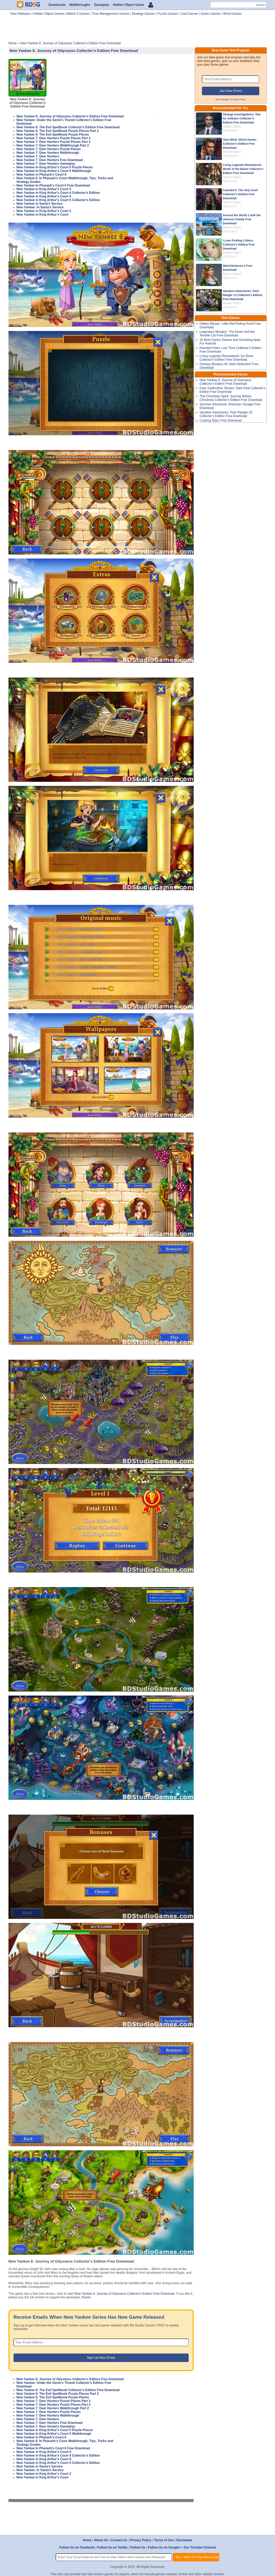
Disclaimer (184, 2540)
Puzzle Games (167, 13)
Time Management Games (110, 13)
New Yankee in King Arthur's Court (43, 214)
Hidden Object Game (128, 4)
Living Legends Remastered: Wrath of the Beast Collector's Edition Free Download (243, 169)
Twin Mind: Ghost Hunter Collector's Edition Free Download (240, 143)
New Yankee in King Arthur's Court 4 (44, 196)
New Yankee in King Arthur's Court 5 (44, 189)
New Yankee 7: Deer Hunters (38, 156)
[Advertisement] (137, 30)
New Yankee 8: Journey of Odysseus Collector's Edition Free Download (70, 116)
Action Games (211, 13)
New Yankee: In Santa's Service (40, 207)
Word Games (232, 13)
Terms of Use (164, 2540)
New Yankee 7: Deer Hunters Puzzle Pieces (49, 149)
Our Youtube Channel (200, 2547)
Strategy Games (143, 13)
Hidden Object (232, 126)
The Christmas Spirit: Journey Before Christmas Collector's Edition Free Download (231, 398)
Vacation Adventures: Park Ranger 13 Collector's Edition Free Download (242, 295)
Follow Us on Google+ (164, 2547)
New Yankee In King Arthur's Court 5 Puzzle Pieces (55, 167)
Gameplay (101, 4)
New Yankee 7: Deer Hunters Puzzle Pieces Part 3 (53, 138)
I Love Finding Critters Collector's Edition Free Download (239, 244)
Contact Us (119, 2540)
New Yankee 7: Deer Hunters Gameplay (46, 163)
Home (87, 2540)
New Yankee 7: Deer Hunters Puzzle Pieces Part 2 (53, 141)
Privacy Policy (238, 99)
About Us (101, 2540)
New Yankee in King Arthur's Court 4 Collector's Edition (58, 192)
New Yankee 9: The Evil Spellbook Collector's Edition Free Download (68, 127)
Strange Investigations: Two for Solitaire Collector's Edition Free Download (242, 118)
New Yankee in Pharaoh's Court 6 (41, 174)
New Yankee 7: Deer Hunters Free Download (50, 160)
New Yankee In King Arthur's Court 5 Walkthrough (54, 171)
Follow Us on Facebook (76, 2547)
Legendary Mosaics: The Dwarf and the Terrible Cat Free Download (227, 333)
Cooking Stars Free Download (221, 420)
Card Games (189, 13)
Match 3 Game (232, 273)
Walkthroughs (79, 4)
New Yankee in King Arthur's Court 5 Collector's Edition (58, 200)
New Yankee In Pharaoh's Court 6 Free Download (53, 185)
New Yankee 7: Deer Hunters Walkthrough (48, 152)
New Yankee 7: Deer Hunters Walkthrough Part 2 (53, 145)
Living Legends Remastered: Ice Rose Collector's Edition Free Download (226, 357)
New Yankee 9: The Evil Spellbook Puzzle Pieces (53, 134)
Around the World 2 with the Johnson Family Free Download (242, 219)
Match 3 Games (78, 13)
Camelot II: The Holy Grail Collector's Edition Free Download (240, 194)
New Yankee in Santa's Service (40, 203)
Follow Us (137, 2547)
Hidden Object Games (48, 13)
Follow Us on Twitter (112, 2547)
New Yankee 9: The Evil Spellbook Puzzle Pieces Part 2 (58, 131)
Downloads (57, 4)
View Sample (222, 99)
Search (260, 4)
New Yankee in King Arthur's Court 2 (44, 211)
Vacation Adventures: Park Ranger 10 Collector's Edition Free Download (226, 414)
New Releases (20, 13)
